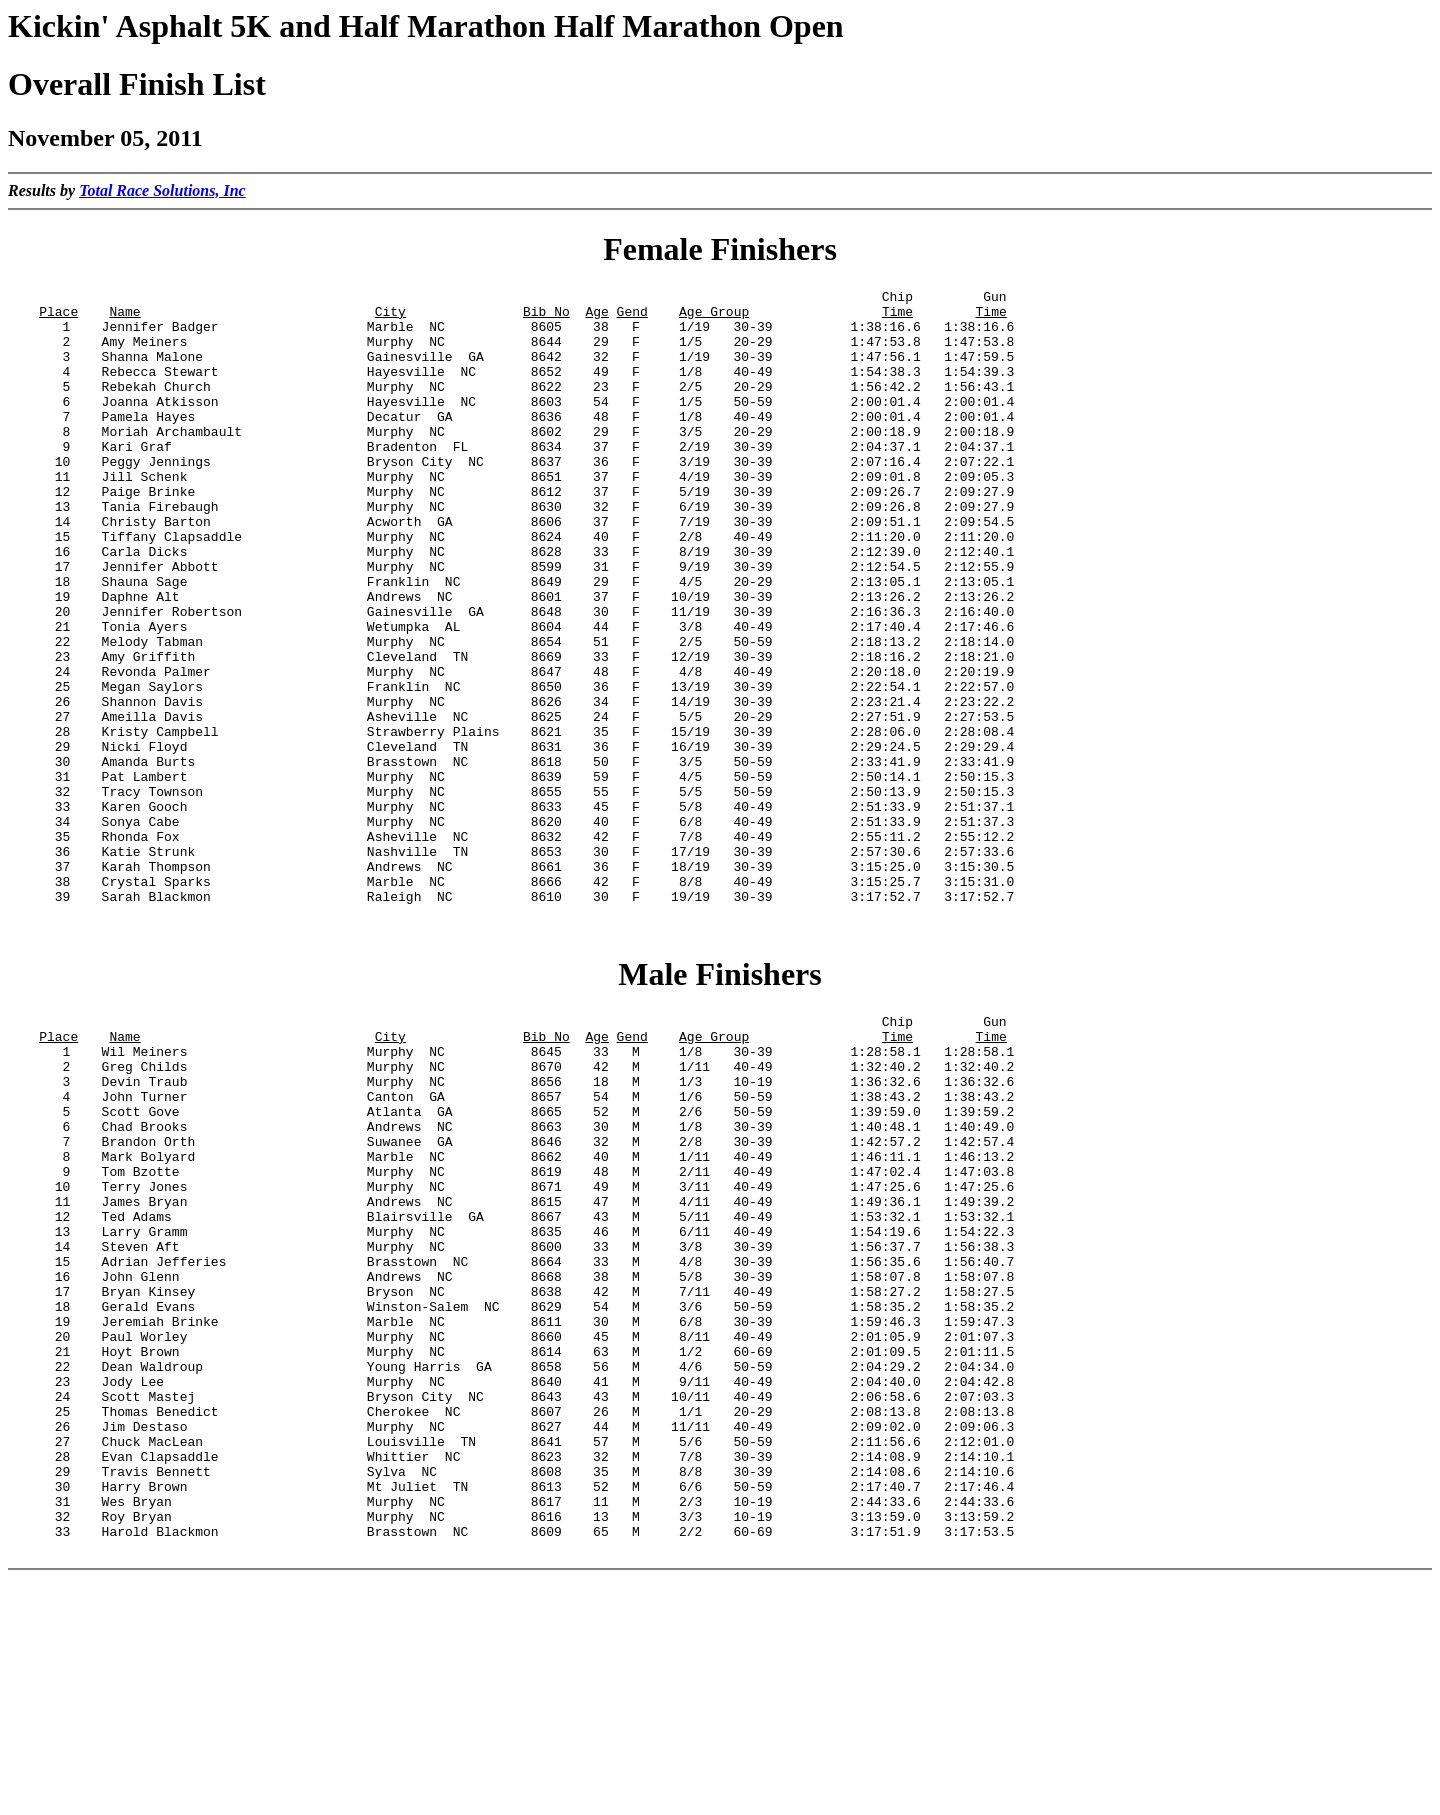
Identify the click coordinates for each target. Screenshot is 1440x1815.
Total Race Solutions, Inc (162, 190)
